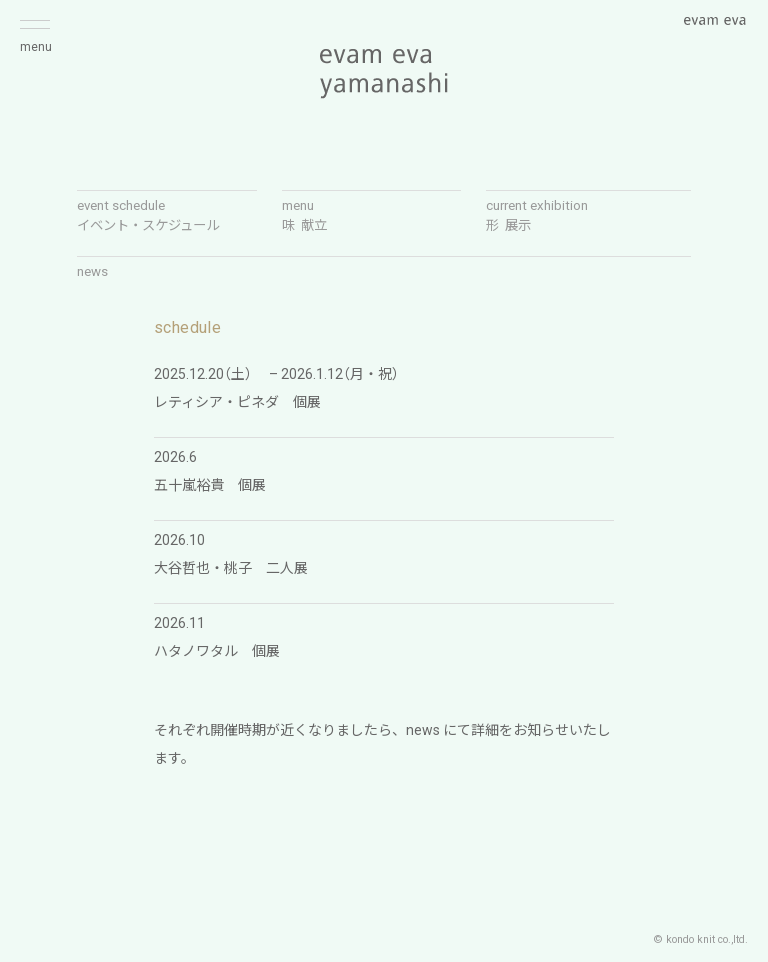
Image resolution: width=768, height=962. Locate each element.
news (92, 271)
